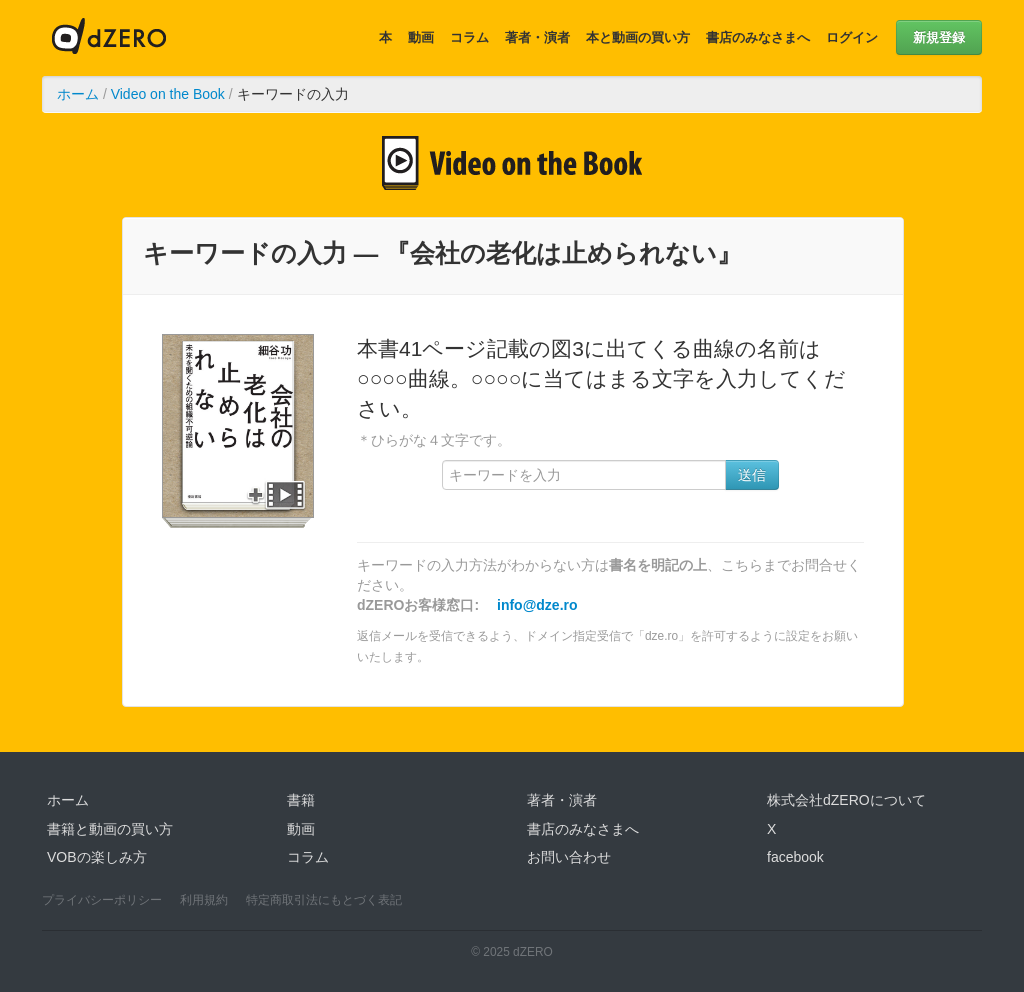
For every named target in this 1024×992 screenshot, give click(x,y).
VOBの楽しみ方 (97, 857)
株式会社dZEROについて (846, 800)
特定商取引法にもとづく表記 (324, 900)
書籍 (301, 800)
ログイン (852, 37)
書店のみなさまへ (758, 37)
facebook (795, 857)
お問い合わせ (569, 857)
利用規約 (204, 900)
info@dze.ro (537, 605)
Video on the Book (168, 94)
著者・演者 (537, 37)
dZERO (109, 38)
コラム (469, 37)
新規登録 (939, 37)
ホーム (78, 94)
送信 (752, 475)
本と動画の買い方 (638, 37)
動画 (421, 37)
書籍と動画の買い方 (110, 829)
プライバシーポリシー (102, 900)
